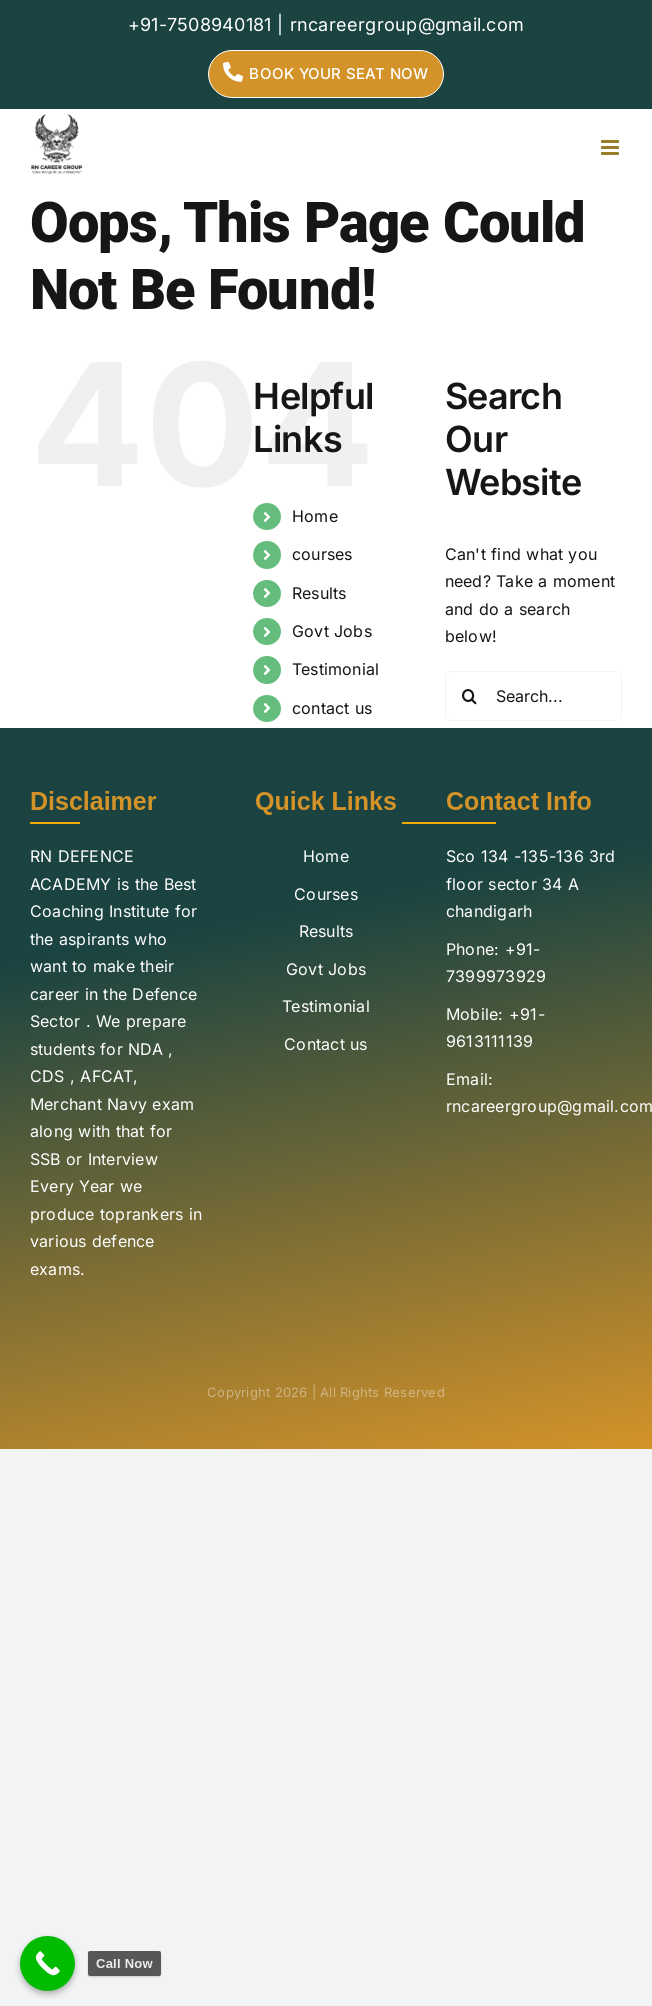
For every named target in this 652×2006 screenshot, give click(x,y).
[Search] (470, 696)
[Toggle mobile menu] (611, 147)
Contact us (325, 1044)
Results (319, 593)
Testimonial (336, 669)
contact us (332, 708)
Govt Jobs (332, 631)
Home (315, 516)
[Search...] (533, 696)
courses (322, 554)
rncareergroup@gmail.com (407, 24)
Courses (326, 894)
